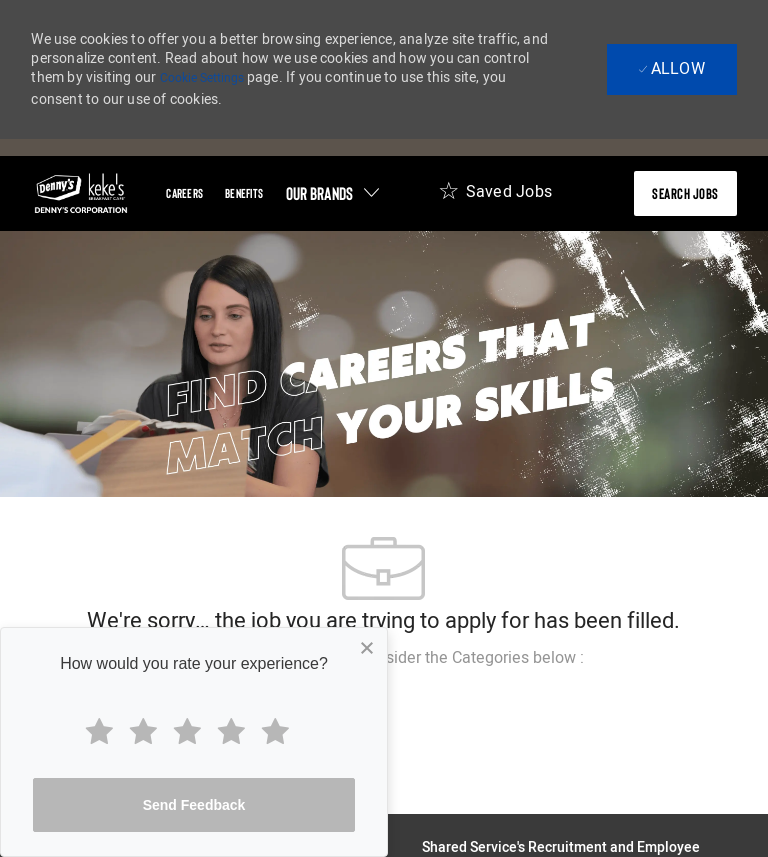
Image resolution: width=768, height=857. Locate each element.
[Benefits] (244, 193)
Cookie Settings (202, 78)
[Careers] (184, 193)
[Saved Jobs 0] (495, 197)
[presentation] (685, 193)
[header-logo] (81, 193)
